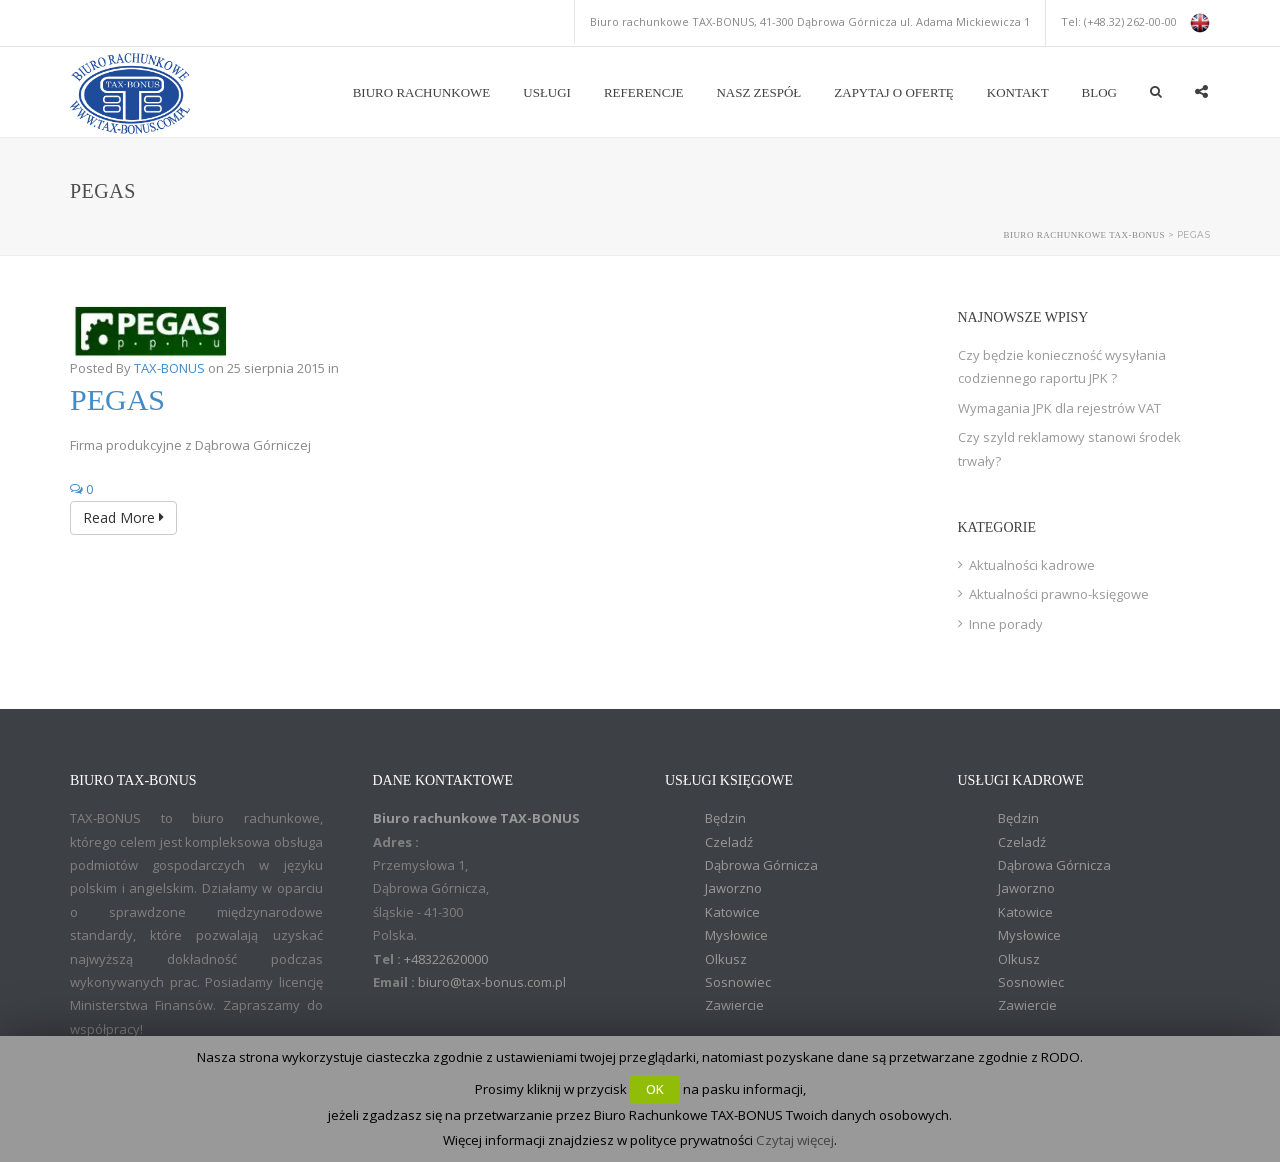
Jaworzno (733, 888)
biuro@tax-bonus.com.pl (492, 982)
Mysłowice (736, 935)
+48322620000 (446, 959)
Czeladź (729, 842)
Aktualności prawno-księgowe (1059, 594)
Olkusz (726, 959)
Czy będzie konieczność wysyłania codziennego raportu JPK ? (1062, 366)
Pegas (117, 399)
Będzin (725, 818)
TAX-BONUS (169, 368)
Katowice (732, 912)
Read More (123, 517)
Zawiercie (734, 1005)
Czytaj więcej (795, 1140)
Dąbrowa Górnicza (761, 865)
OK (655, 1089)
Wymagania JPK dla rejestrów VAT (1059, 408)
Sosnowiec (738, 982)
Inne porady (1006, 624)
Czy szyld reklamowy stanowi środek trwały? (1069, 448)
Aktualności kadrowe (1032, 565)
